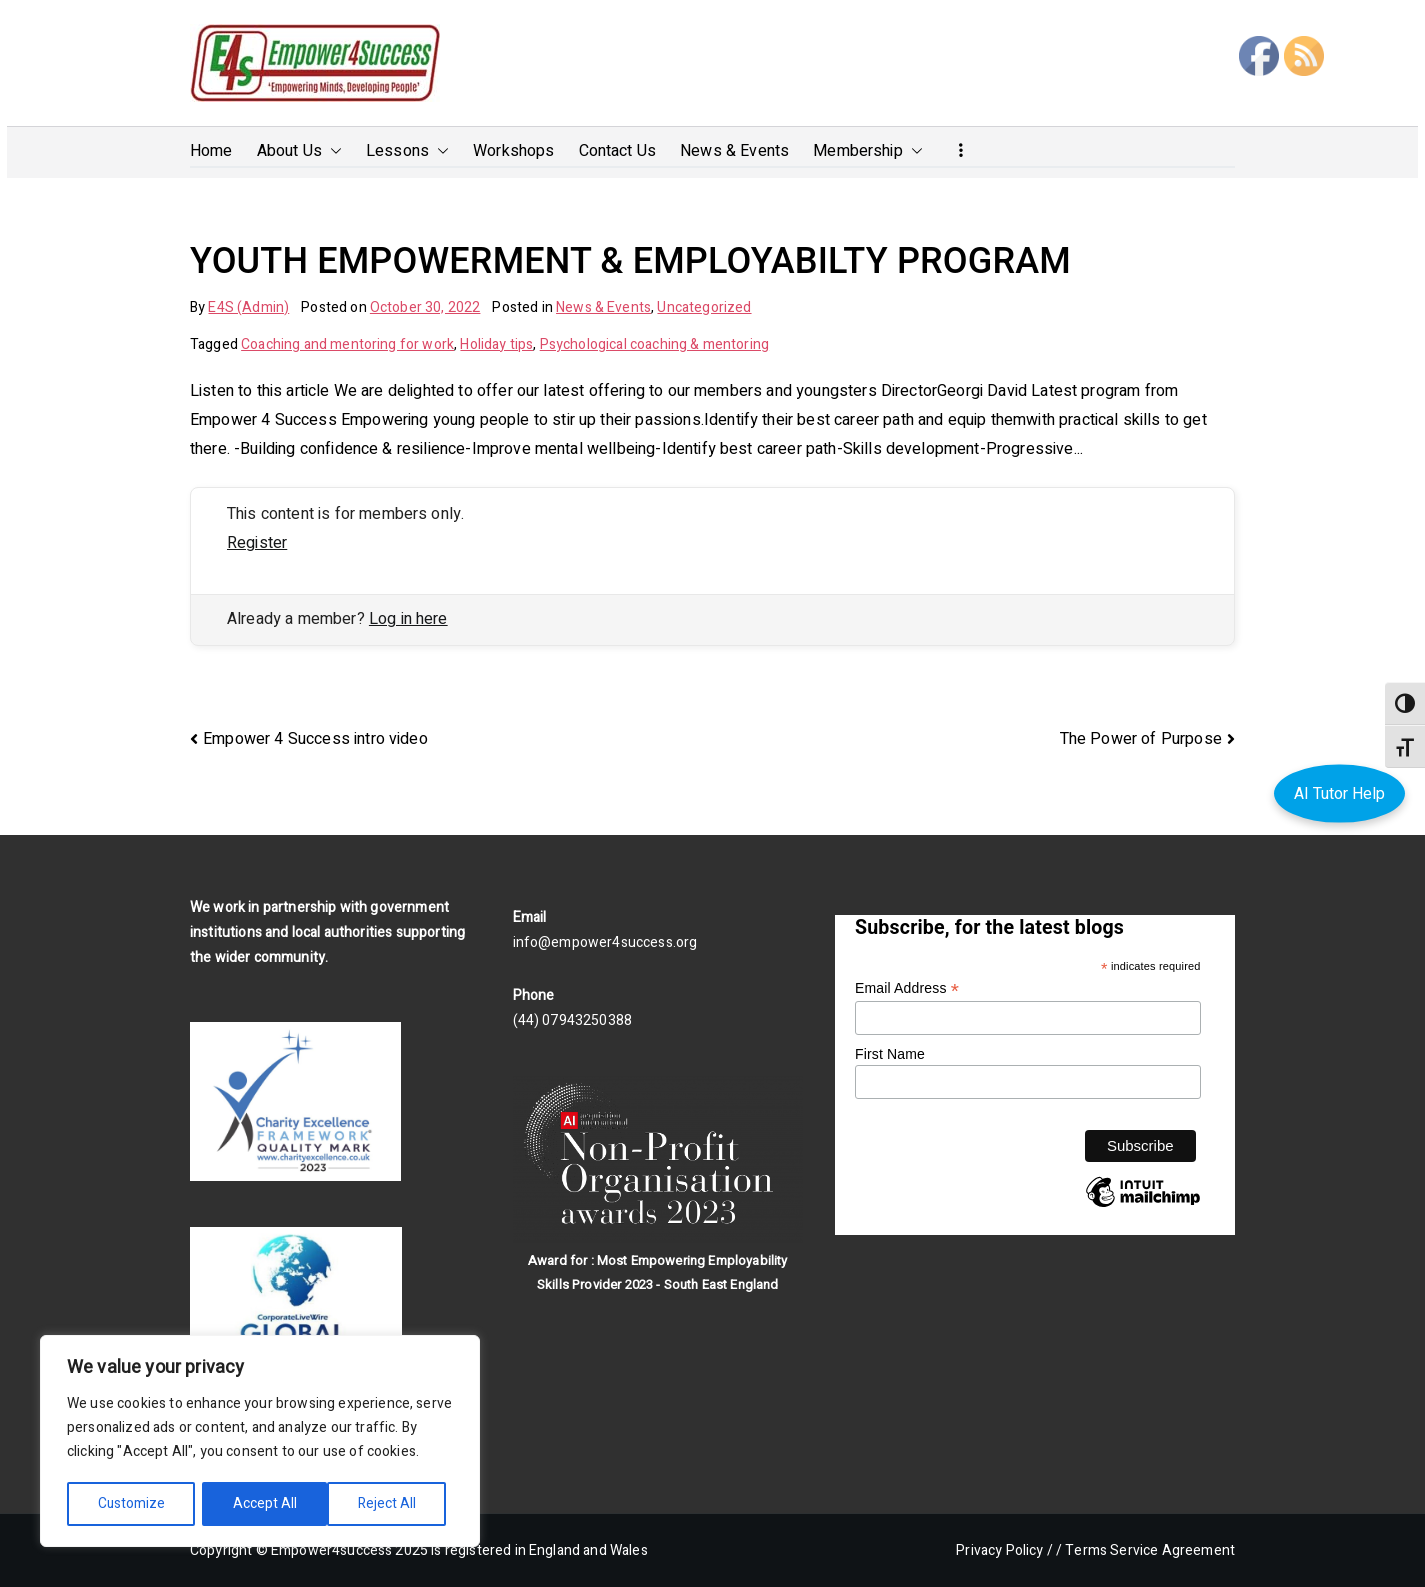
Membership (868, 151)
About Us (299, 151)
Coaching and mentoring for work (347, 344)
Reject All (262, 1503)
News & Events (734, 151)
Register (257, 543)
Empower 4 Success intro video (315, 739)
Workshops (513, 151)
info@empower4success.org (605, 942)
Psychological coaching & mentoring (654, 344)
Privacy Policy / (1004, 1550)
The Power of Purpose (1141, 739)
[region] (260, 1442)
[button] (332, 151)
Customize (131, 1503)
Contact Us (618, 151)
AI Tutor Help (1339, 793)
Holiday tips (496, 344)
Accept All (391, 1503)
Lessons (407, 151)
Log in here (408, 619)
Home (211, 151)
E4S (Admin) (248, 307)
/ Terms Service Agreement (1145, 1550)
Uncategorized (704, 307)
